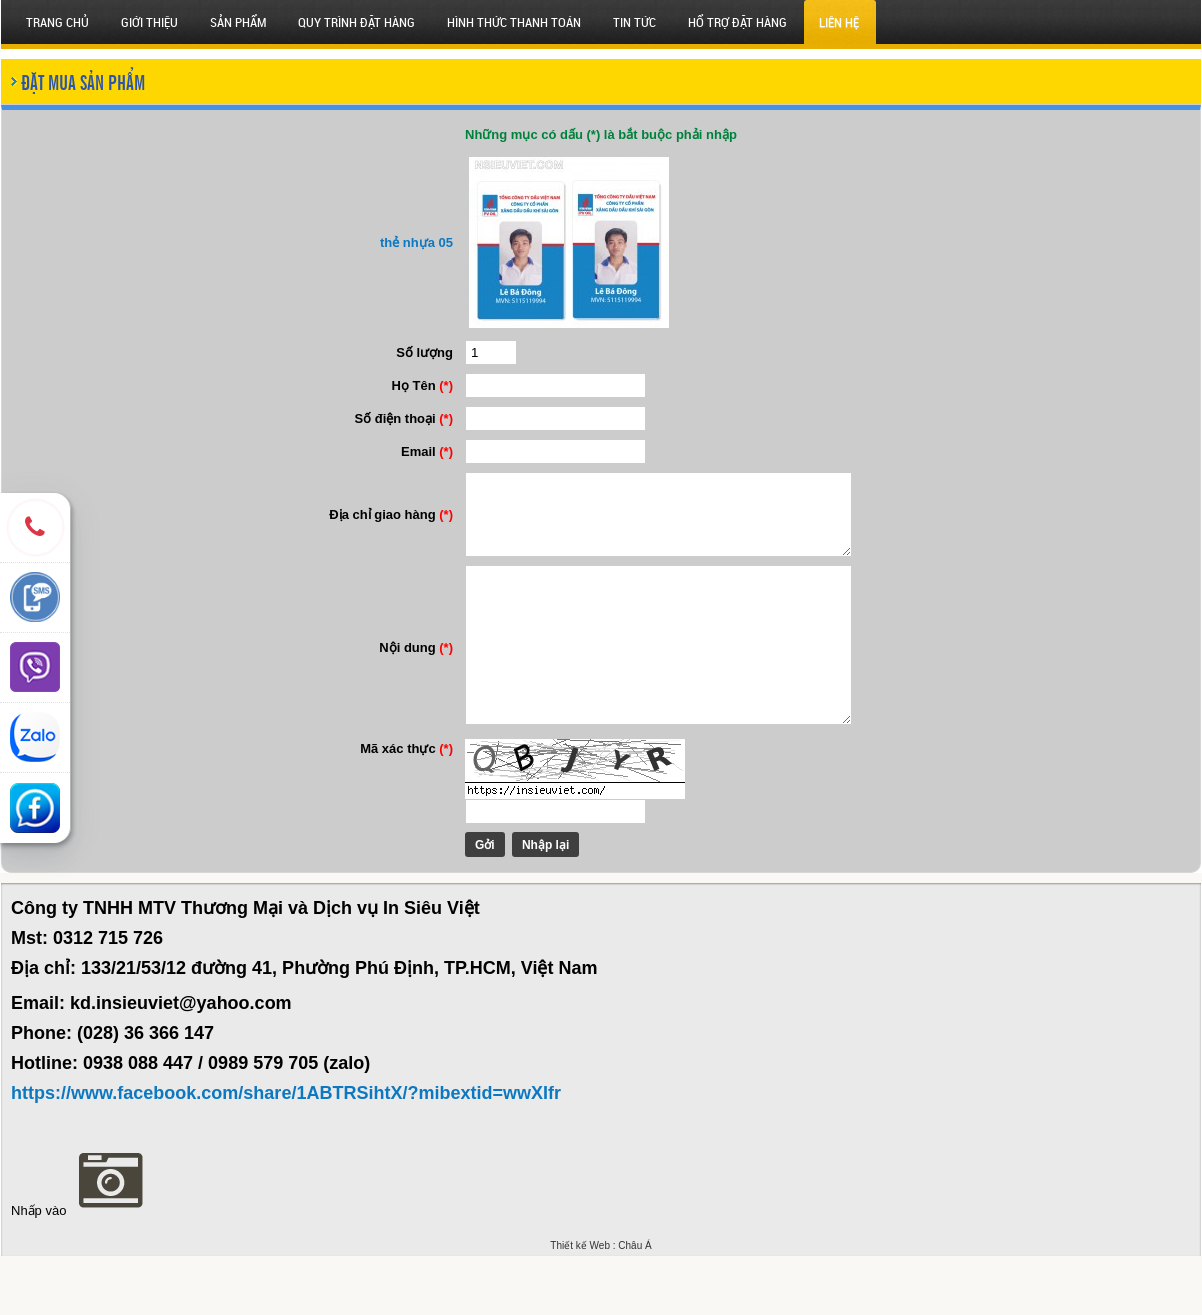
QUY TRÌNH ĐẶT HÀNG (356, 22)
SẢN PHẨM (238, 22)
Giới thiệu (149, 22)
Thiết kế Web (580, 1304)
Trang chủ (57, 22)
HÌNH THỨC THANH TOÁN (514, 22)
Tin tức (634, 22)
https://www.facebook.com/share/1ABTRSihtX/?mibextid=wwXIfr (286, 1152)
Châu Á (634, 1304)
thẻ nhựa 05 (398, 242)
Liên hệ (839, 22)
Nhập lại (527, 904)
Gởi (467, 904)
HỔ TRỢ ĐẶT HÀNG (737, 22)
